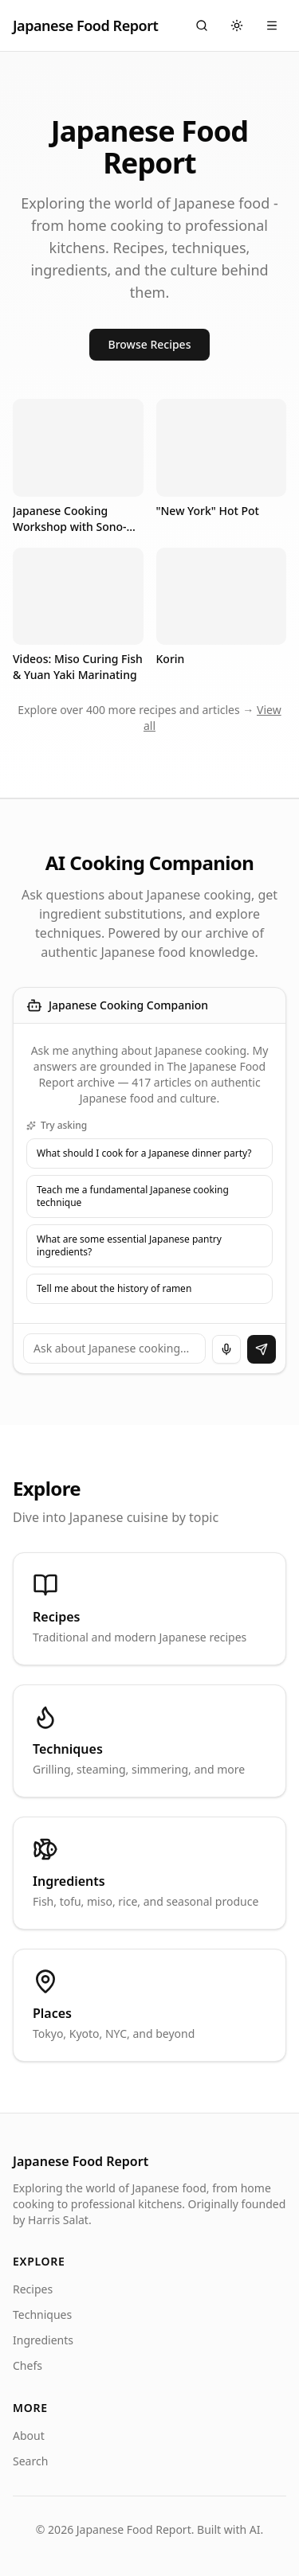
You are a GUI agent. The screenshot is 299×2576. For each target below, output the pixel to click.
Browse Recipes (149, 344)
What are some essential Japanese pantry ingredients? (129, 1245)
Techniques (42, 2314)
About (29, 2435)
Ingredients (43, 2340)
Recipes (33, 2289)
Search (30, 2461)
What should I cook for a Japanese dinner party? (144, 1153)
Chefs (27, 2365)
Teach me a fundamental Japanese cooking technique (133, 1196)
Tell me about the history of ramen (114, 1288)
